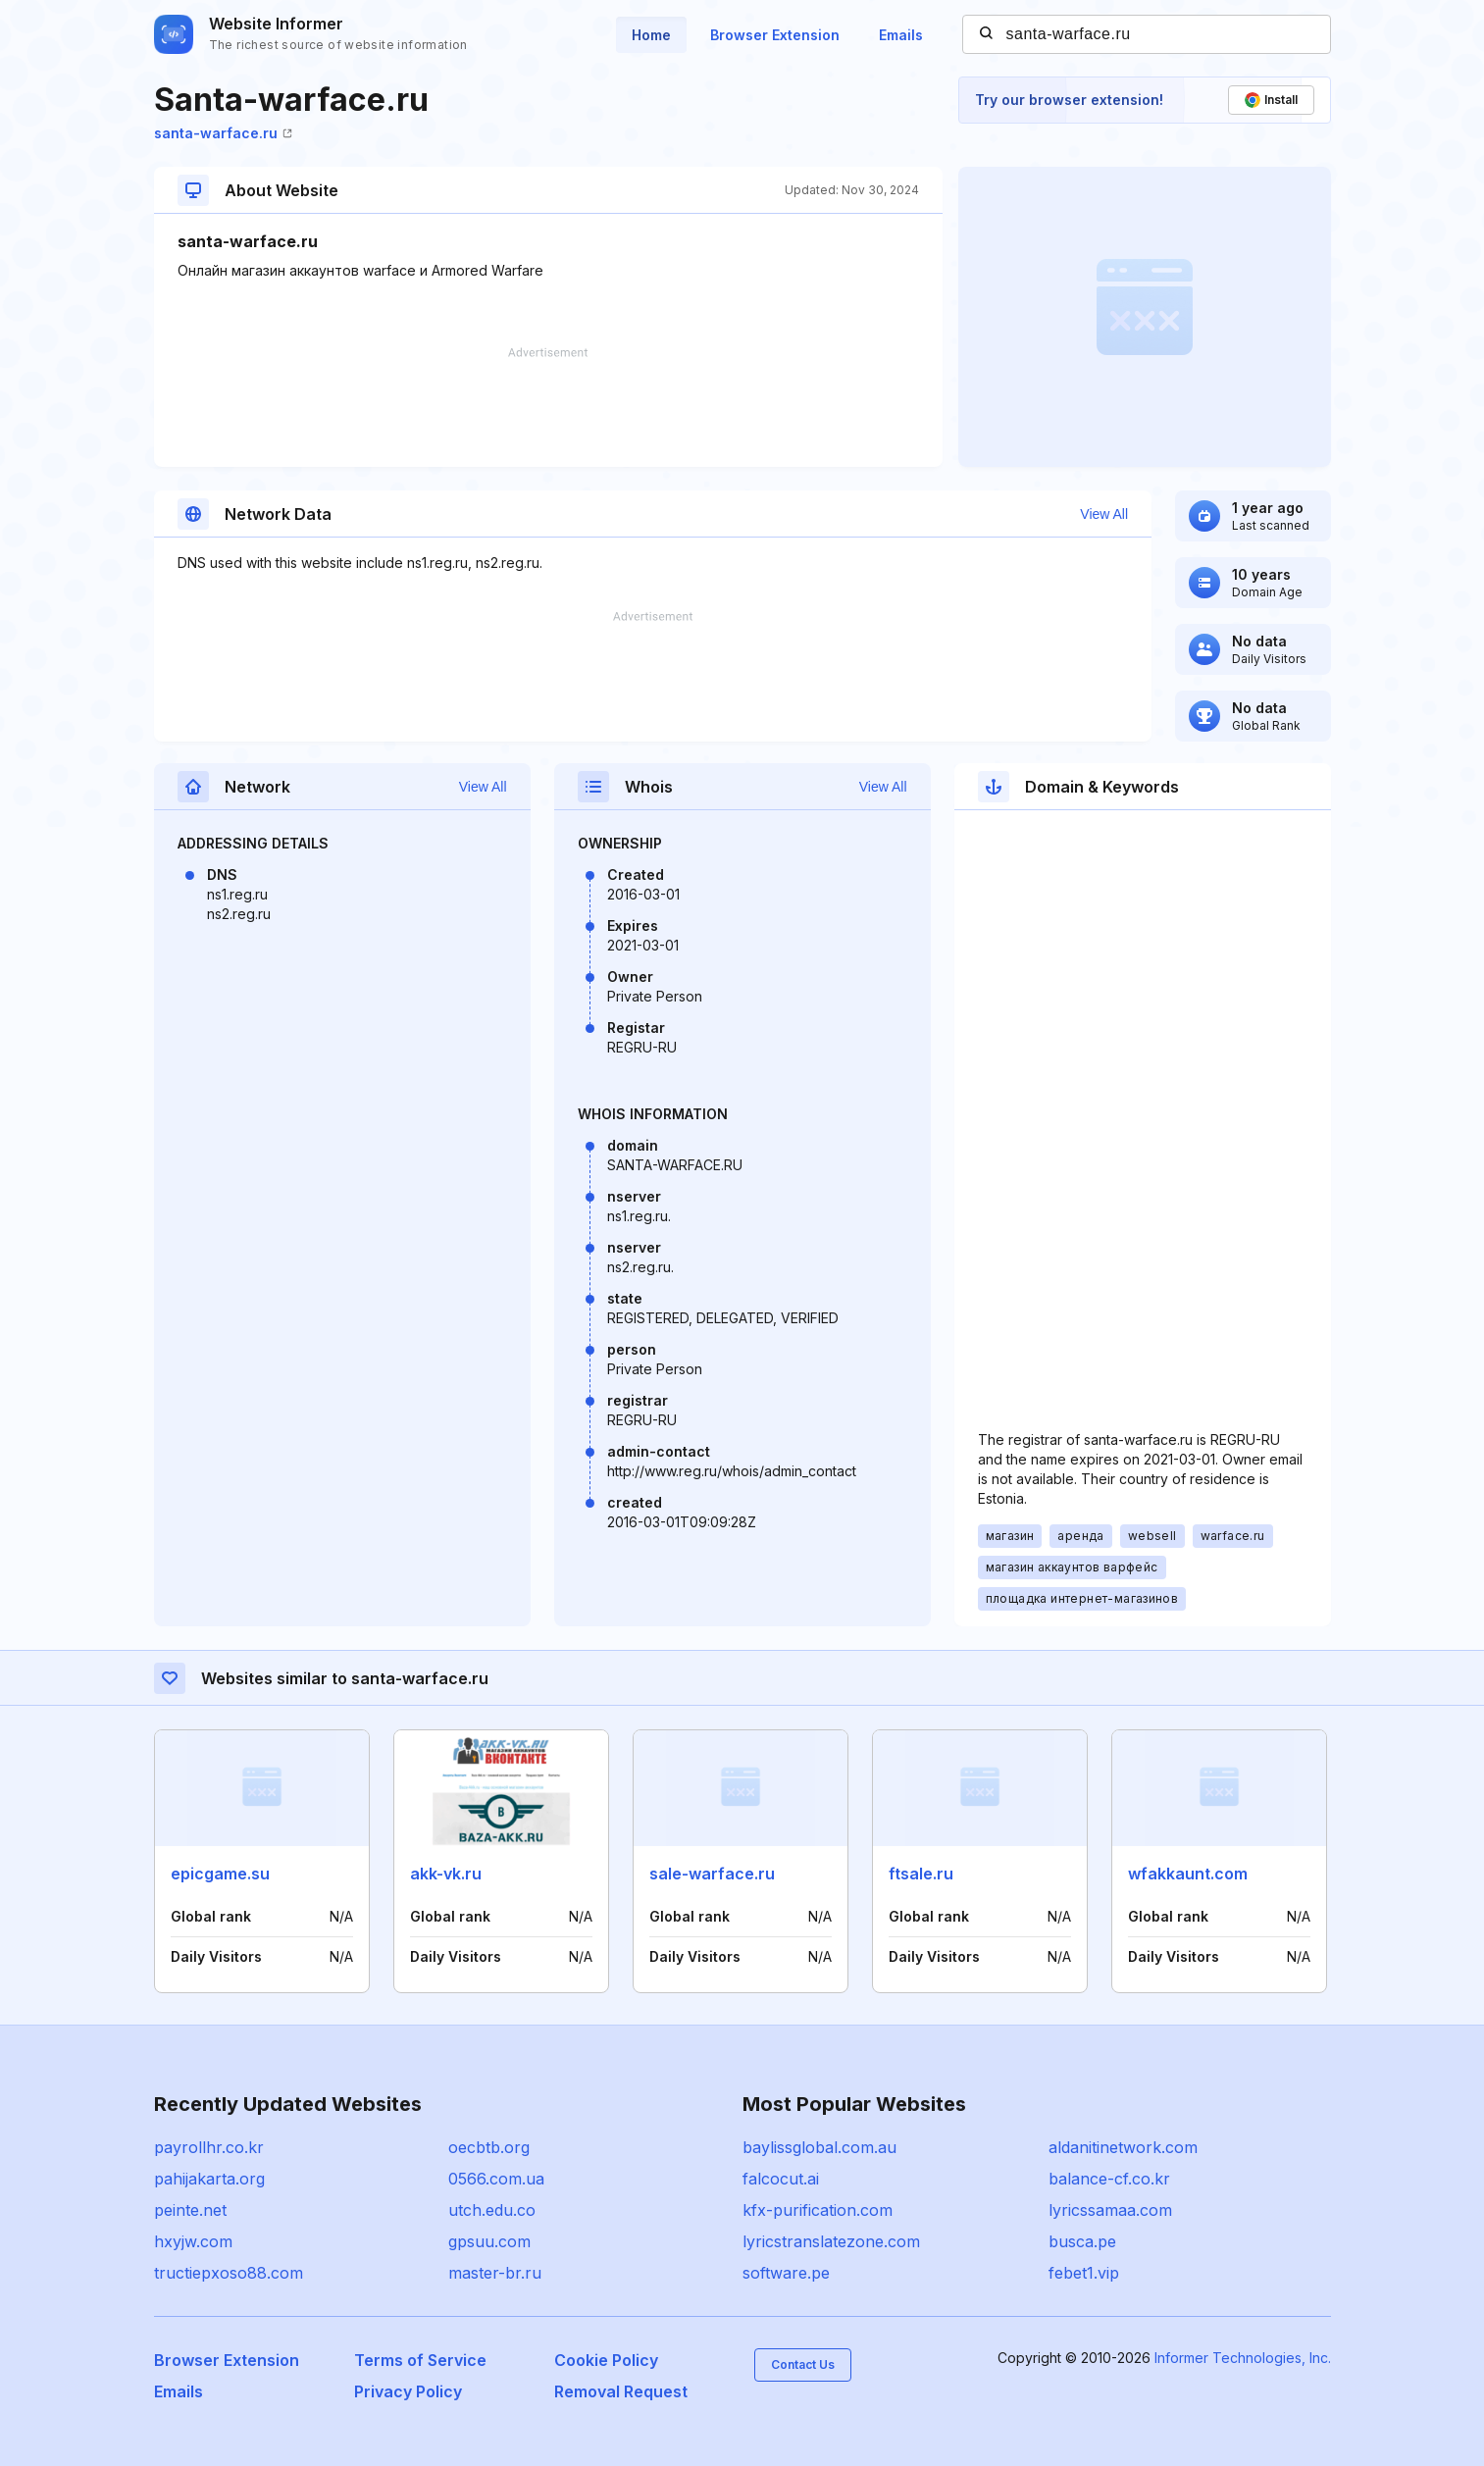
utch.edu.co (492, 2210)
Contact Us (803, 2364)
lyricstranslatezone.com (831, 2241)
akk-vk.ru (446, 1873)
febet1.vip (1084, 2273)
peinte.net (190, 2210)
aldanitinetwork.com (1123, 2147)
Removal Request (621, 2391)
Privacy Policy (408, 2391)
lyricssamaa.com (1110, 2210)
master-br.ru (494, 2273)
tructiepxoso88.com (228, 2273)
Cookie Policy (606, 2360)
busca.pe (1082, 2241)
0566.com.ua (496, 2178)
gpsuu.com (489, 2241)
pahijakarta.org (209, 2178)
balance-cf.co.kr (1109, 2178)
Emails (901, 34)
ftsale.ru (921, 1873)
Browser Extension (775, 34)
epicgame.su (220, 1873)
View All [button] (1104, 514)
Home (651, 34)
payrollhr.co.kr (209, 2147)
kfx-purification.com (817, 2210)
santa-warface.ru (223, 133)
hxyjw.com (193, 2241)
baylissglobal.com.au (819, 2147)
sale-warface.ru (712, 1873)
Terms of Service (420, 2360)
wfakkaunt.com (1188, 1873)
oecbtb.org (489, 2147)
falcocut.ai (780, 2178)
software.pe (786, 2273)
